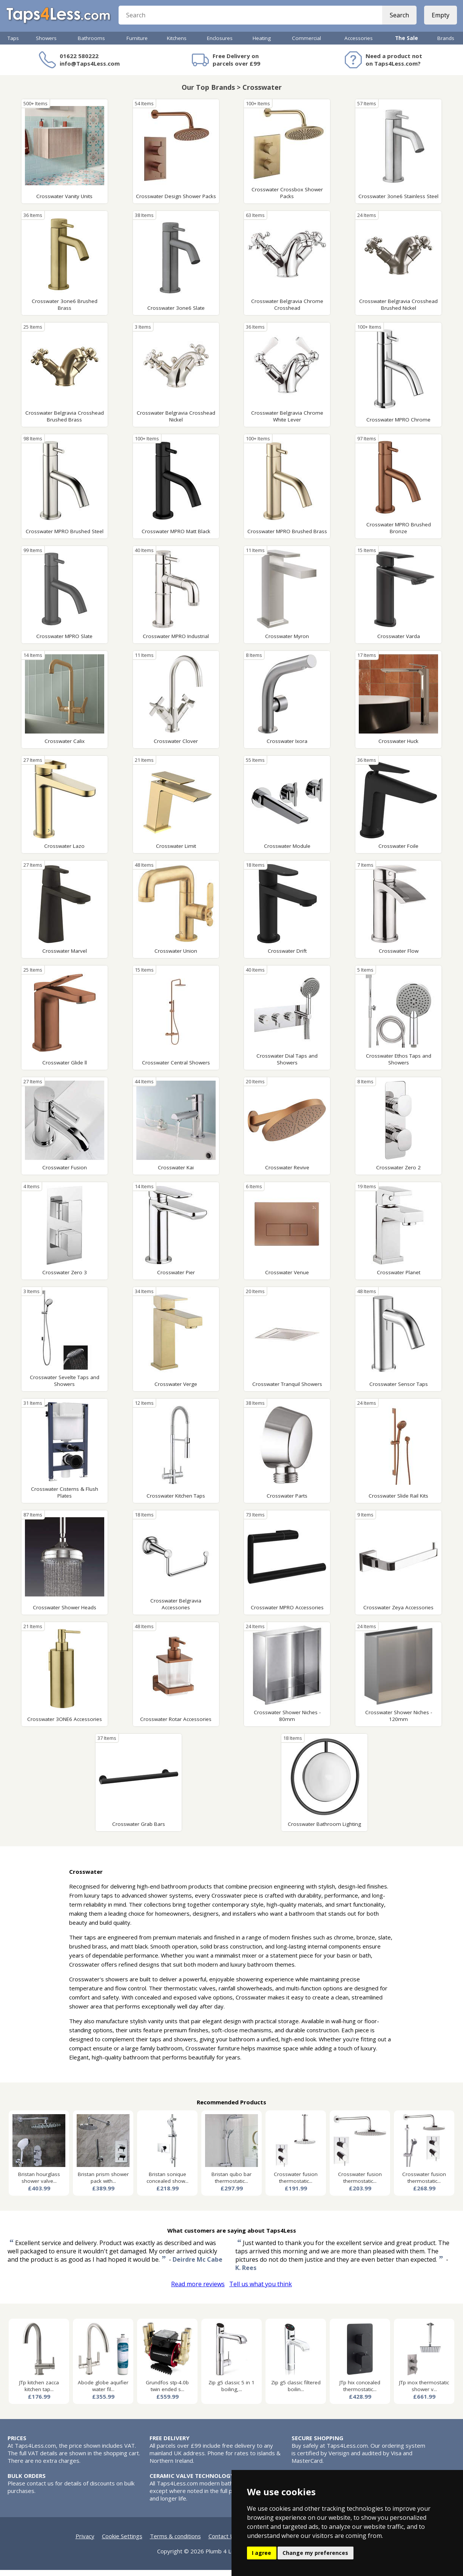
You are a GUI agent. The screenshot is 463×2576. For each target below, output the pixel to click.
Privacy (85, 2542)
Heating (262, 44)
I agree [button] (261, 2552)
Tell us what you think (260, 2290)
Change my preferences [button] (315, 2552)
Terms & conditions (175, 2542)
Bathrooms (91, 44)
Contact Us (222, 2542)
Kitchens (177, 44)
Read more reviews (198, 2290)
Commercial (306, 44)
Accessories (358, 44)
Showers (46, 44)
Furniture (137, 44)
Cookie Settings (122, 2542)
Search (397, 19)
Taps (13, 44)
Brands (445, 44)
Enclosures (220, 44)
